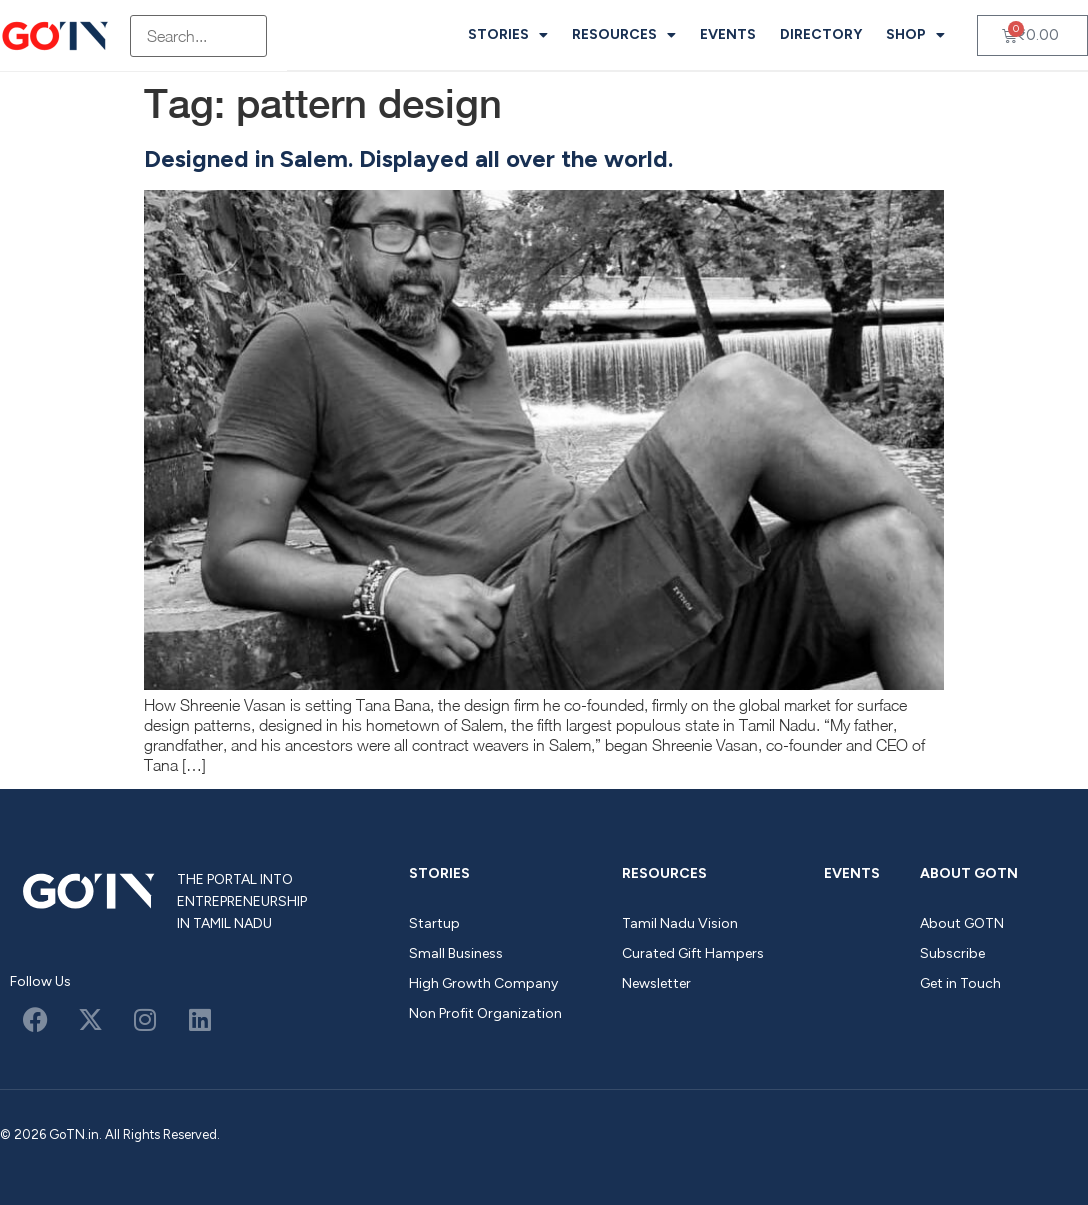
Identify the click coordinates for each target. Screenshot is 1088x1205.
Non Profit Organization (485, 1013)
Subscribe (952, 953)
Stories (508, 35)
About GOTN (969, 873)
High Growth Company (483, 983)
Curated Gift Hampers (693, 953)
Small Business (456, 953)
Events (728, 34)
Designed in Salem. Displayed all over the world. (408, 158)
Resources (624, 35)
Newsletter (656, 983)
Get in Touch (960, 983)
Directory (821, 34)
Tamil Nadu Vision (680, 923)
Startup (434, 923)
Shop (915, 35)
